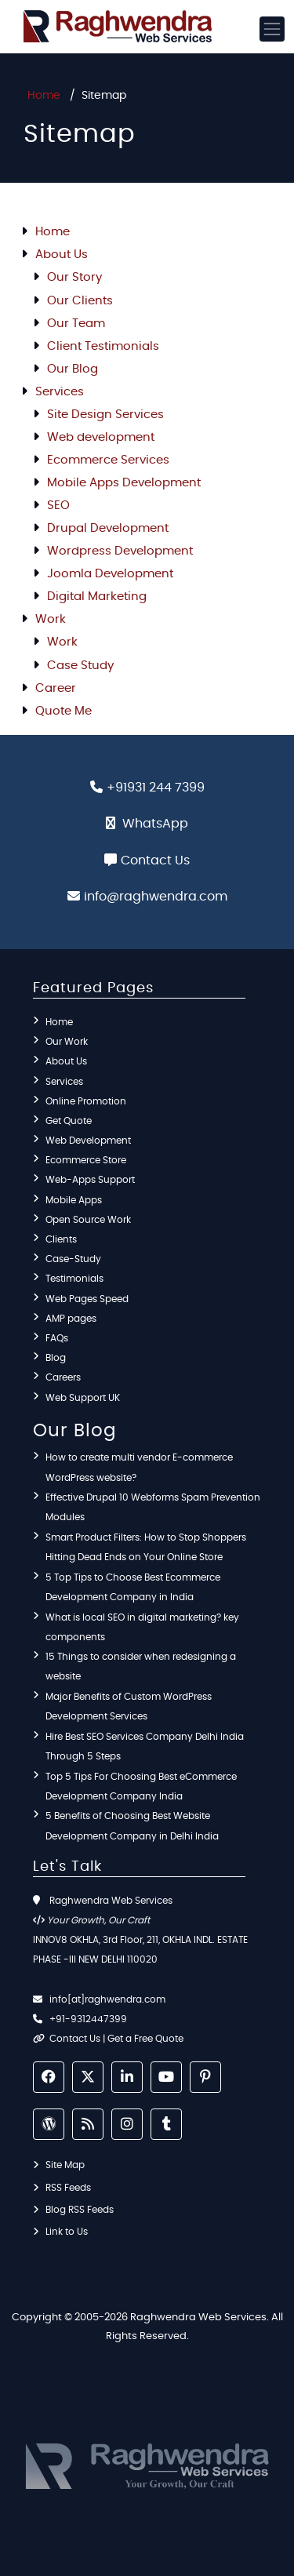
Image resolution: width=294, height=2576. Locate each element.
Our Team (76, 323)
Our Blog (72, 369)
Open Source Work (88, 1219)
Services (59, 392)
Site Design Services (105, 414)
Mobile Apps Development (124, 483)
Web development (100, 437)
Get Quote (68, 1121)
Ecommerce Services (108, 460)
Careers (63, 1377)
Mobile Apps (73, 1200)
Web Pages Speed (87, 1299)
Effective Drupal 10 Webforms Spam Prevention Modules (152, 1507)
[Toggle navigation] (272, 29)
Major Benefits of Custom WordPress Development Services (128, 1706)
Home (43, 95)
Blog (55, 1358)
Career (55, 688)
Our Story (74, 277)
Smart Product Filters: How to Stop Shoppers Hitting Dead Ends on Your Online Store (145, 1547)
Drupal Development (108, 528)
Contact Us (155, 860)
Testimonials (74, 1278)
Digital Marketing (97, 596)
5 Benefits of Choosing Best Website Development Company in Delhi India (132, 1825)
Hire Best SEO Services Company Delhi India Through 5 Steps (144, 1746)
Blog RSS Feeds (79, 2209)
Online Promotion (85, 1101)
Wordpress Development (120, 551)
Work (50, 619)
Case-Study (73, 1259)
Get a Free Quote (145, 2038)
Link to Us (66, 2231)
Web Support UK (82, 1398)
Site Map (65, 2165)
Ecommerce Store (85, 1160)
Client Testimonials (103, 346)
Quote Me (63, 711)
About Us (61, 254)
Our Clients (80, 301)
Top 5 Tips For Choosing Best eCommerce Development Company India (141, 1786)
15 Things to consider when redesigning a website (140, 1666)
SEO (58, 505)
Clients (61, 1239)
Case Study (80, 665)
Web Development (88, 1140)
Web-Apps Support (90, 1179)
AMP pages (70, 1318)
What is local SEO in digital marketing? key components (142, 1627)
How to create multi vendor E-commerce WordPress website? (139, 1467)
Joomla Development (110, 574)
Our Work (66, 1041)
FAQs (56, 1338)
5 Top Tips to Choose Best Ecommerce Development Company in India (132, 1587)
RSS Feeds (68, 2187)
